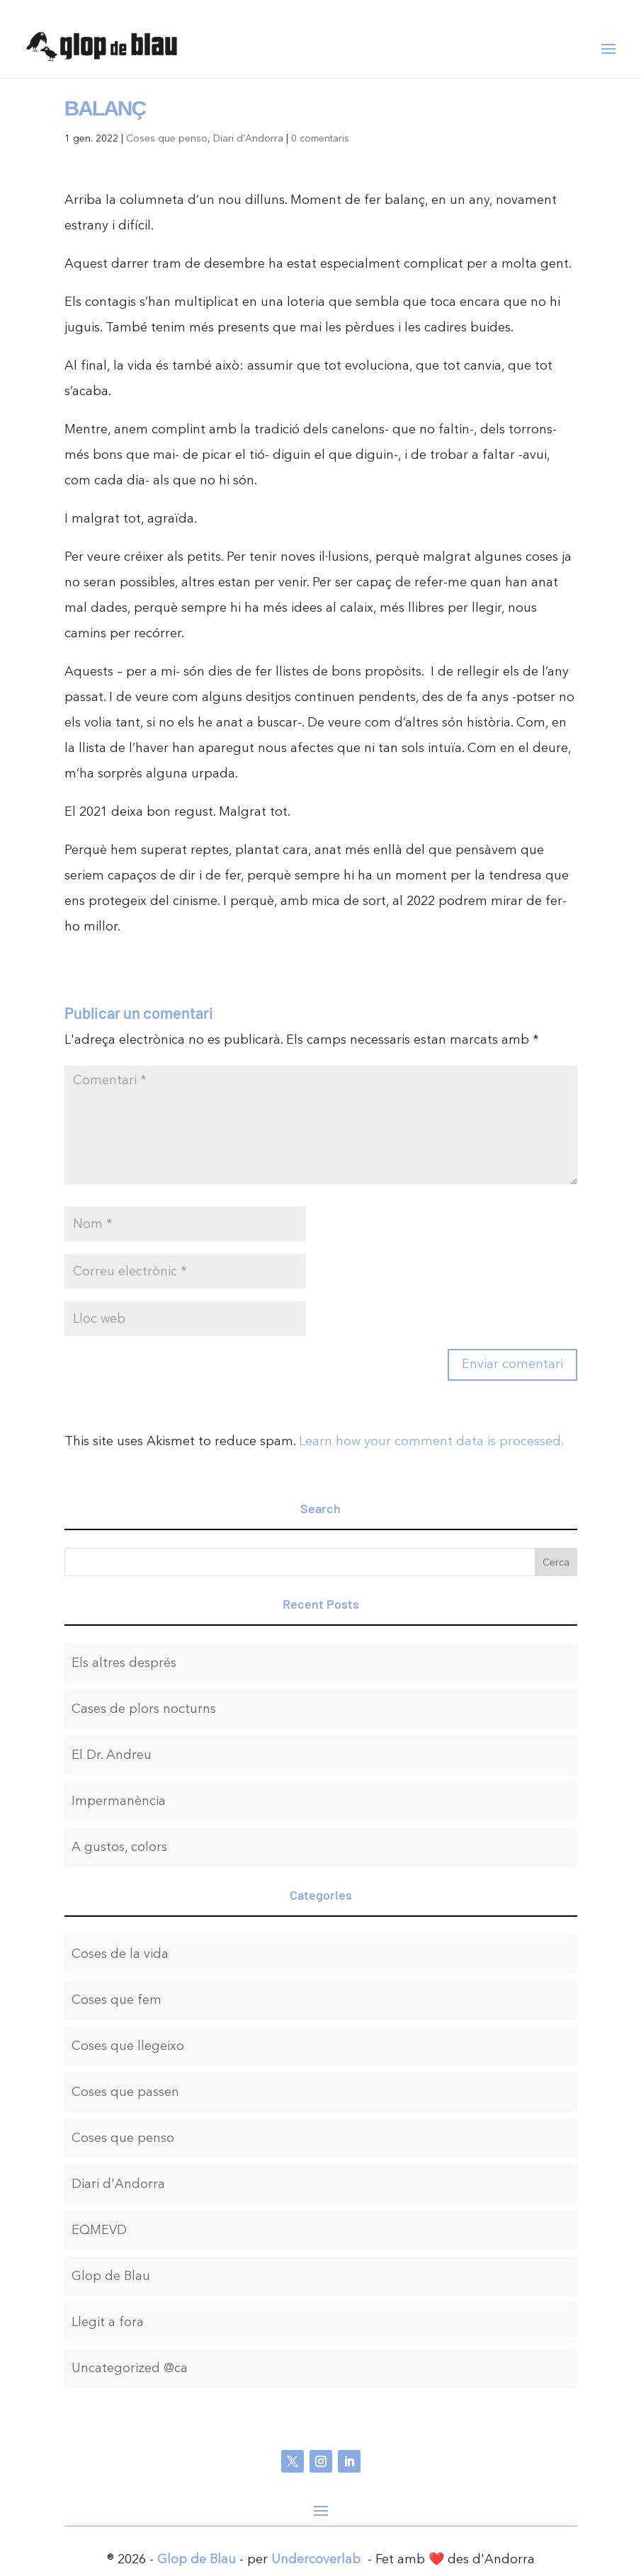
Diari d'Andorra (248, 138)
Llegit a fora (108, 2322)
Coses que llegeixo (128, 2046)
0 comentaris (320, 138)
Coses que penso (167, 138)
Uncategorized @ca (130, 2368)
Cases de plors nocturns (144, 1709)
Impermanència (119, 1801)
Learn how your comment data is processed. (431, 1441)
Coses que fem (116, 2000)
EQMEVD (99, 2230)
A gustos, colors (119, 1847)
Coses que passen (125, 2092)
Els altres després (124, 1663)
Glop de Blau (111, 2276)
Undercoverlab (316, 2559)
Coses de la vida (120, 1954)
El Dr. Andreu (112, 1755)
